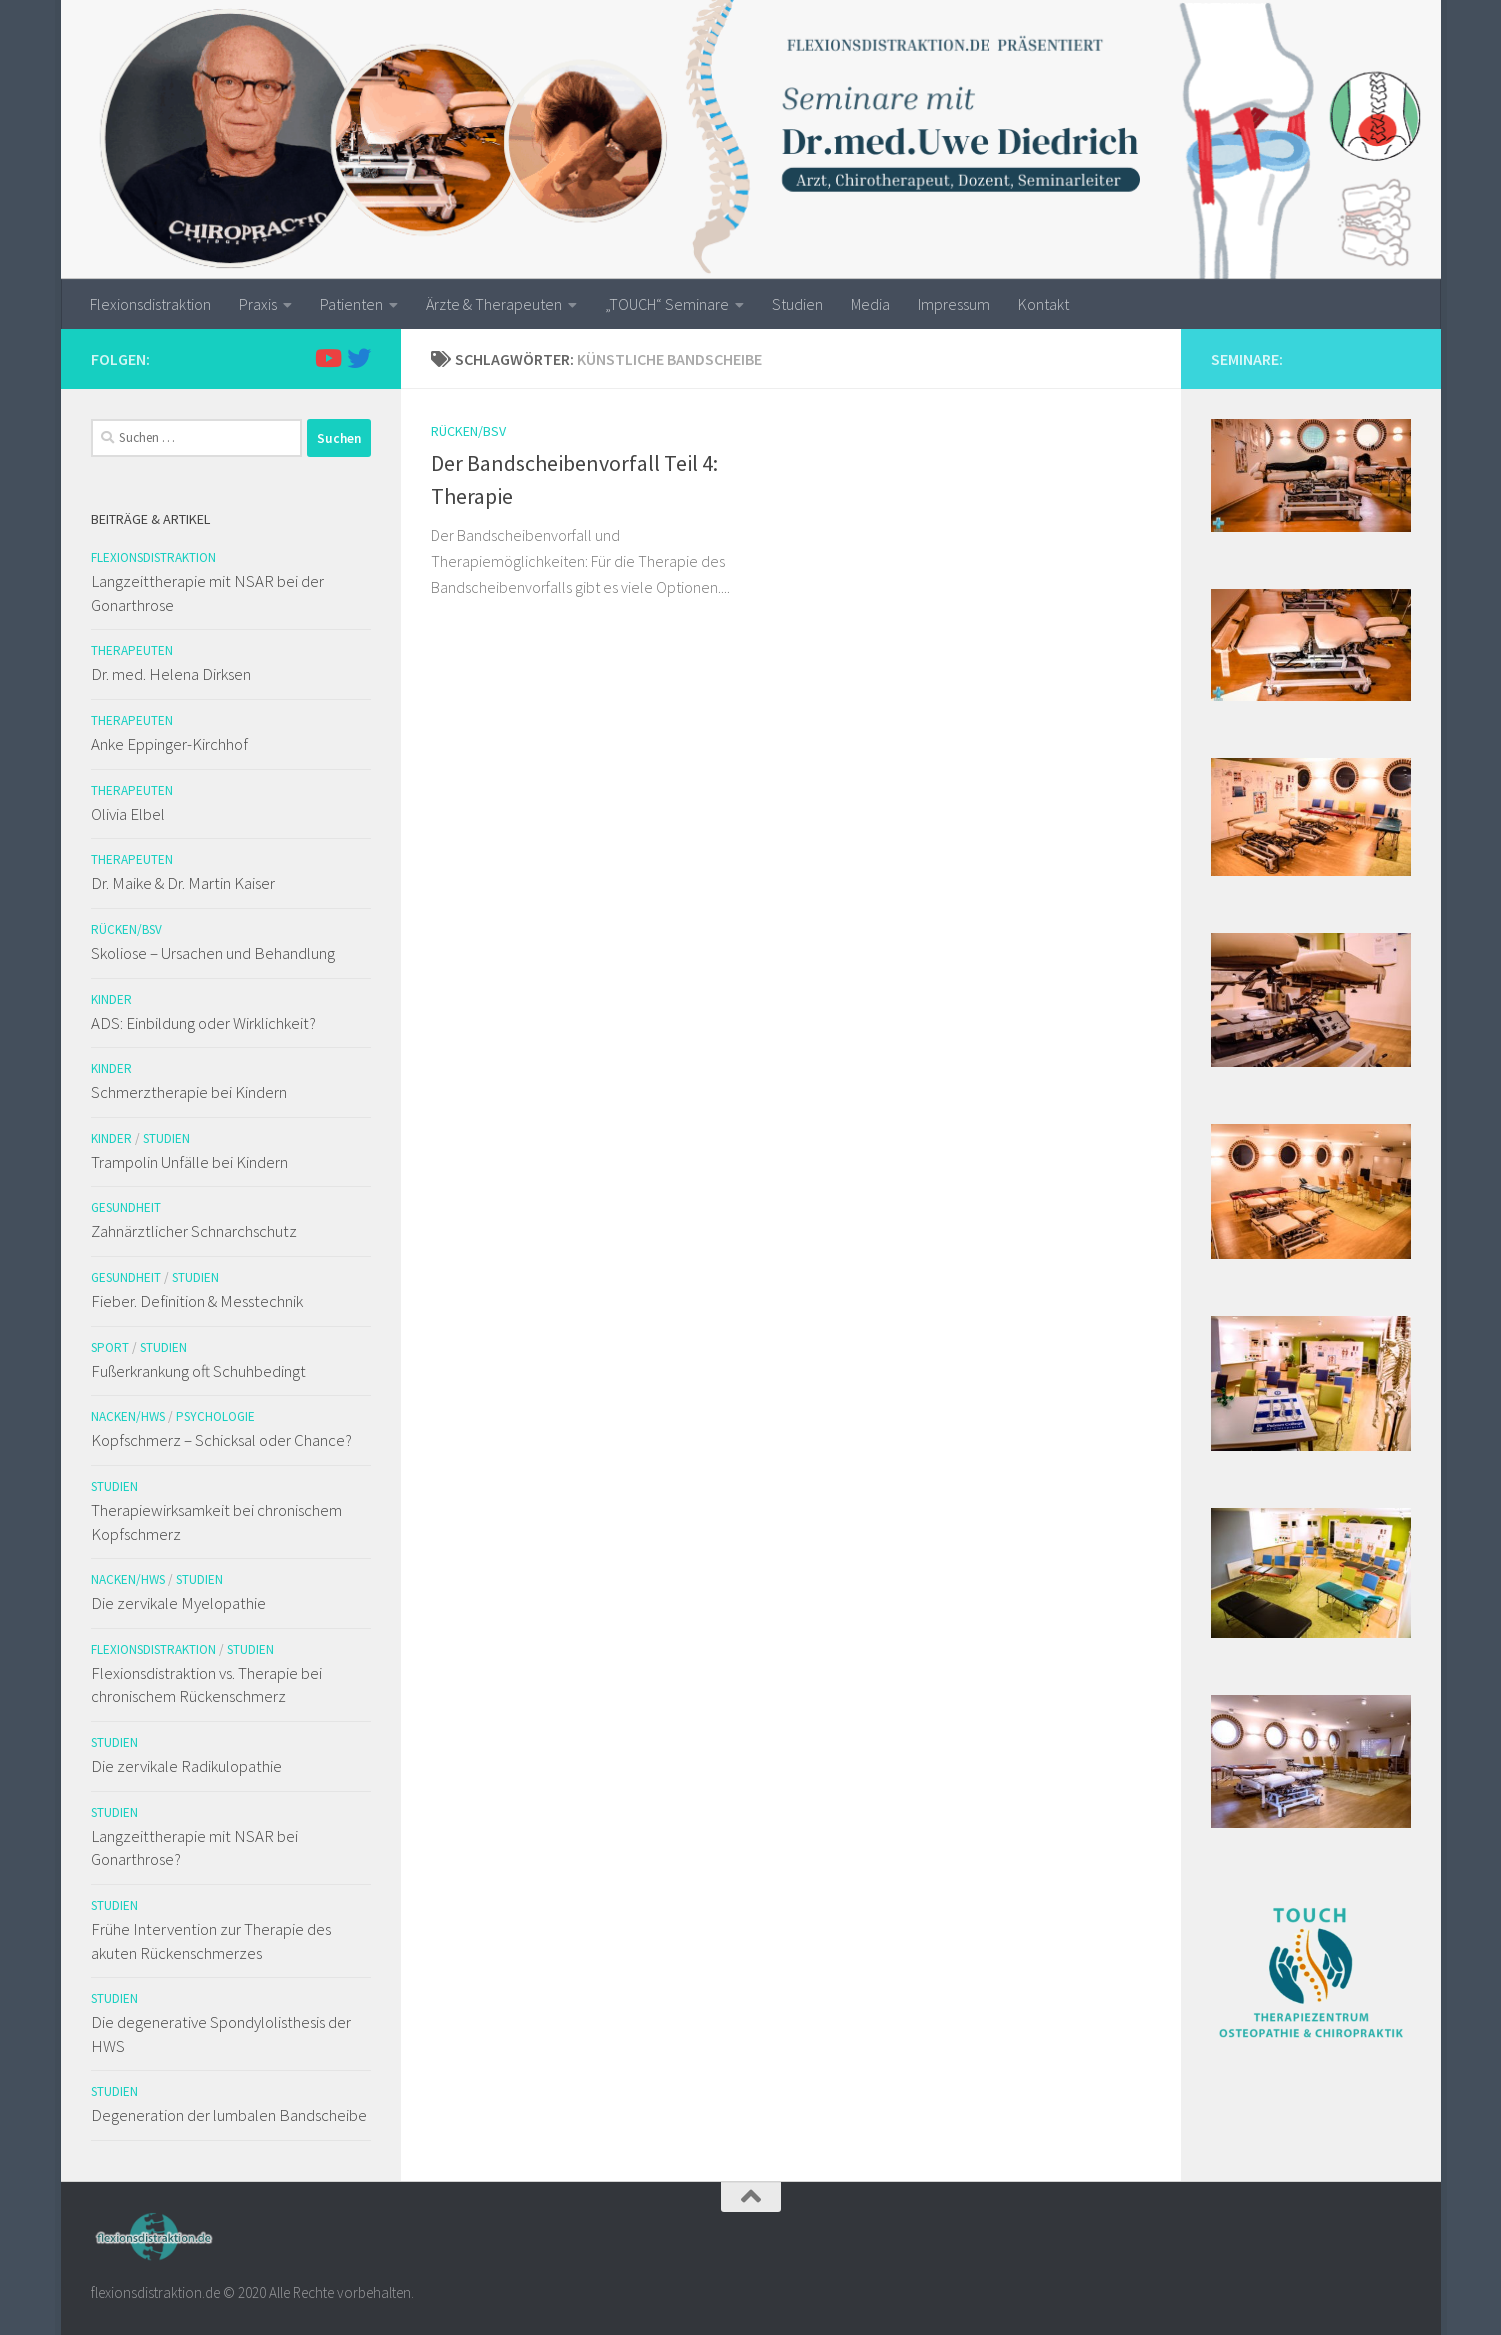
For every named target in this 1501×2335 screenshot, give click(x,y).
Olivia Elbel (128, 814)
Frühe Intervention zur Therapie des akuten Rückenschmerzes (211, 1941)
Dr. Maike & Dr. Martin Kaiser (183, 883)
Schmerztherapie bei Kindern (189, 1092)
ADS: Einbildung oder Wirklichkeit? (203, 1023)
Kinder (111, 999)
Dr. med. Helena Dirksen (171, 674)
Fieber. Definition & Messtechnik (197, 1301)
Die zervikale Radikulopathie (186, 1766)
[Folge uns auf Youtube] (327, 358)
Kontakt (1043, 304)
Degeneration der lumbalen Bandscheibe (229, 2115)
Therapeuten (132, 650)
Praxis (258, 304)
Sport (110, 1347)
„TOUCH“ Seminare (667, 304)
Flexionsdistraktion (150, 304)
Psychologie (215, 1416)
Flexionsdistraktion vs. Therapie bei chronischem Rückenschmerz (206, 1685)
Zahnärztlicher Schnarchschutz (194, 1231)
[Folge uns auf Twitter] (359, 358)
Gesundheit (126, 1207)
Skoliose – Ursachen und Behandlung (213, 953)
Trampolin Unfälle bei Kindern (189, 1162)
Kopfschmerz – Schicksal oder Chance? (221, 1440)
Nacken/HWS (128, 1416)
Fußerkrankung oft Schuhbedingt (198, 1371)
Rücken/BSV (468, 431)
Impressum (954, 304)
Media (870, 304)
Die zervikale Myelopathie (178, 1603)
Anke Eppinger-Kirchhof (169, 744)
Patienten (351, 304)
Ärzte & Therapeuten (494, 304)
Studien (797, 304)
